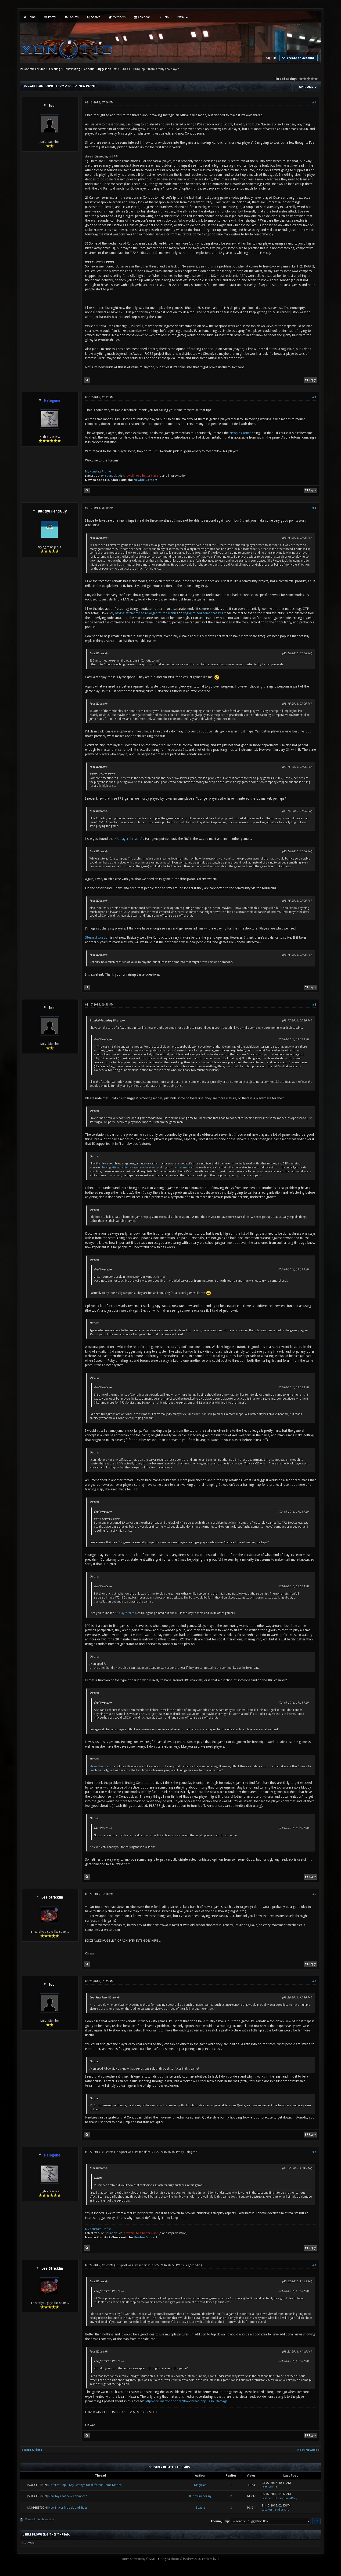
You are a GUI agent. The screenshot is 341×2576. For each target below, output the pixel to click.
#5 (314, 1894)
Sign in (271, 58)
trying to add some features (203, 613)
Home (29, 17)
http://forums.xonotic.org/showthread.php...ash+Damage (186, 2401)
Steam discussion (97, 937)
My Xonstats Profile (98, 471)
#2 (314, 397)
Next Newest (307, 2450)
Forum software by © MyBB (138, 2559)
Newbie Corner (240, 433)
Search (93, 17)
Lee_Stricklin (52, 1897)
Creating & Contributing (64, 69)
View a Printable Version (39, 2519)
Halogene (191, 2152)
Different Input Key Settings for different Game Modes (85, 2485)
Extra (180, 17)
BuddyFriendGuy (52, 511)
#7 (314, 2152)
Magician (200, 2485)
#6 (314, 1981)
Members (117, 17)
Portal (50, 17)
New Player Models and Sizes (67, 2507)
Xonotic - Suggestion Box (100, 69)
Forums (71, 17)
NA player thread (126, 839)
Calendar (142, 17)
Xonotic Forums (34, 69)
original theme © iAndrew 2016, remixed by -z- (190, 2559)
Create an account (297, 58)
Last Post (267, 2487)
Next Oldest (33, 2450)
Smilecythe (282, 2509)
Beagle (200, 2507)
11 (231, 2496)
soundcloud (113, 475)
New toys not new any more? (67, 2496)
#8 (314, 2265)
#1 (314, 102)
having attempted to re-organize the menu (145, 613)
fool (52, 106)
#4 (314, 1004)
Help (163, 17)
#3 (314, 507)
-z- (277, 2487)
